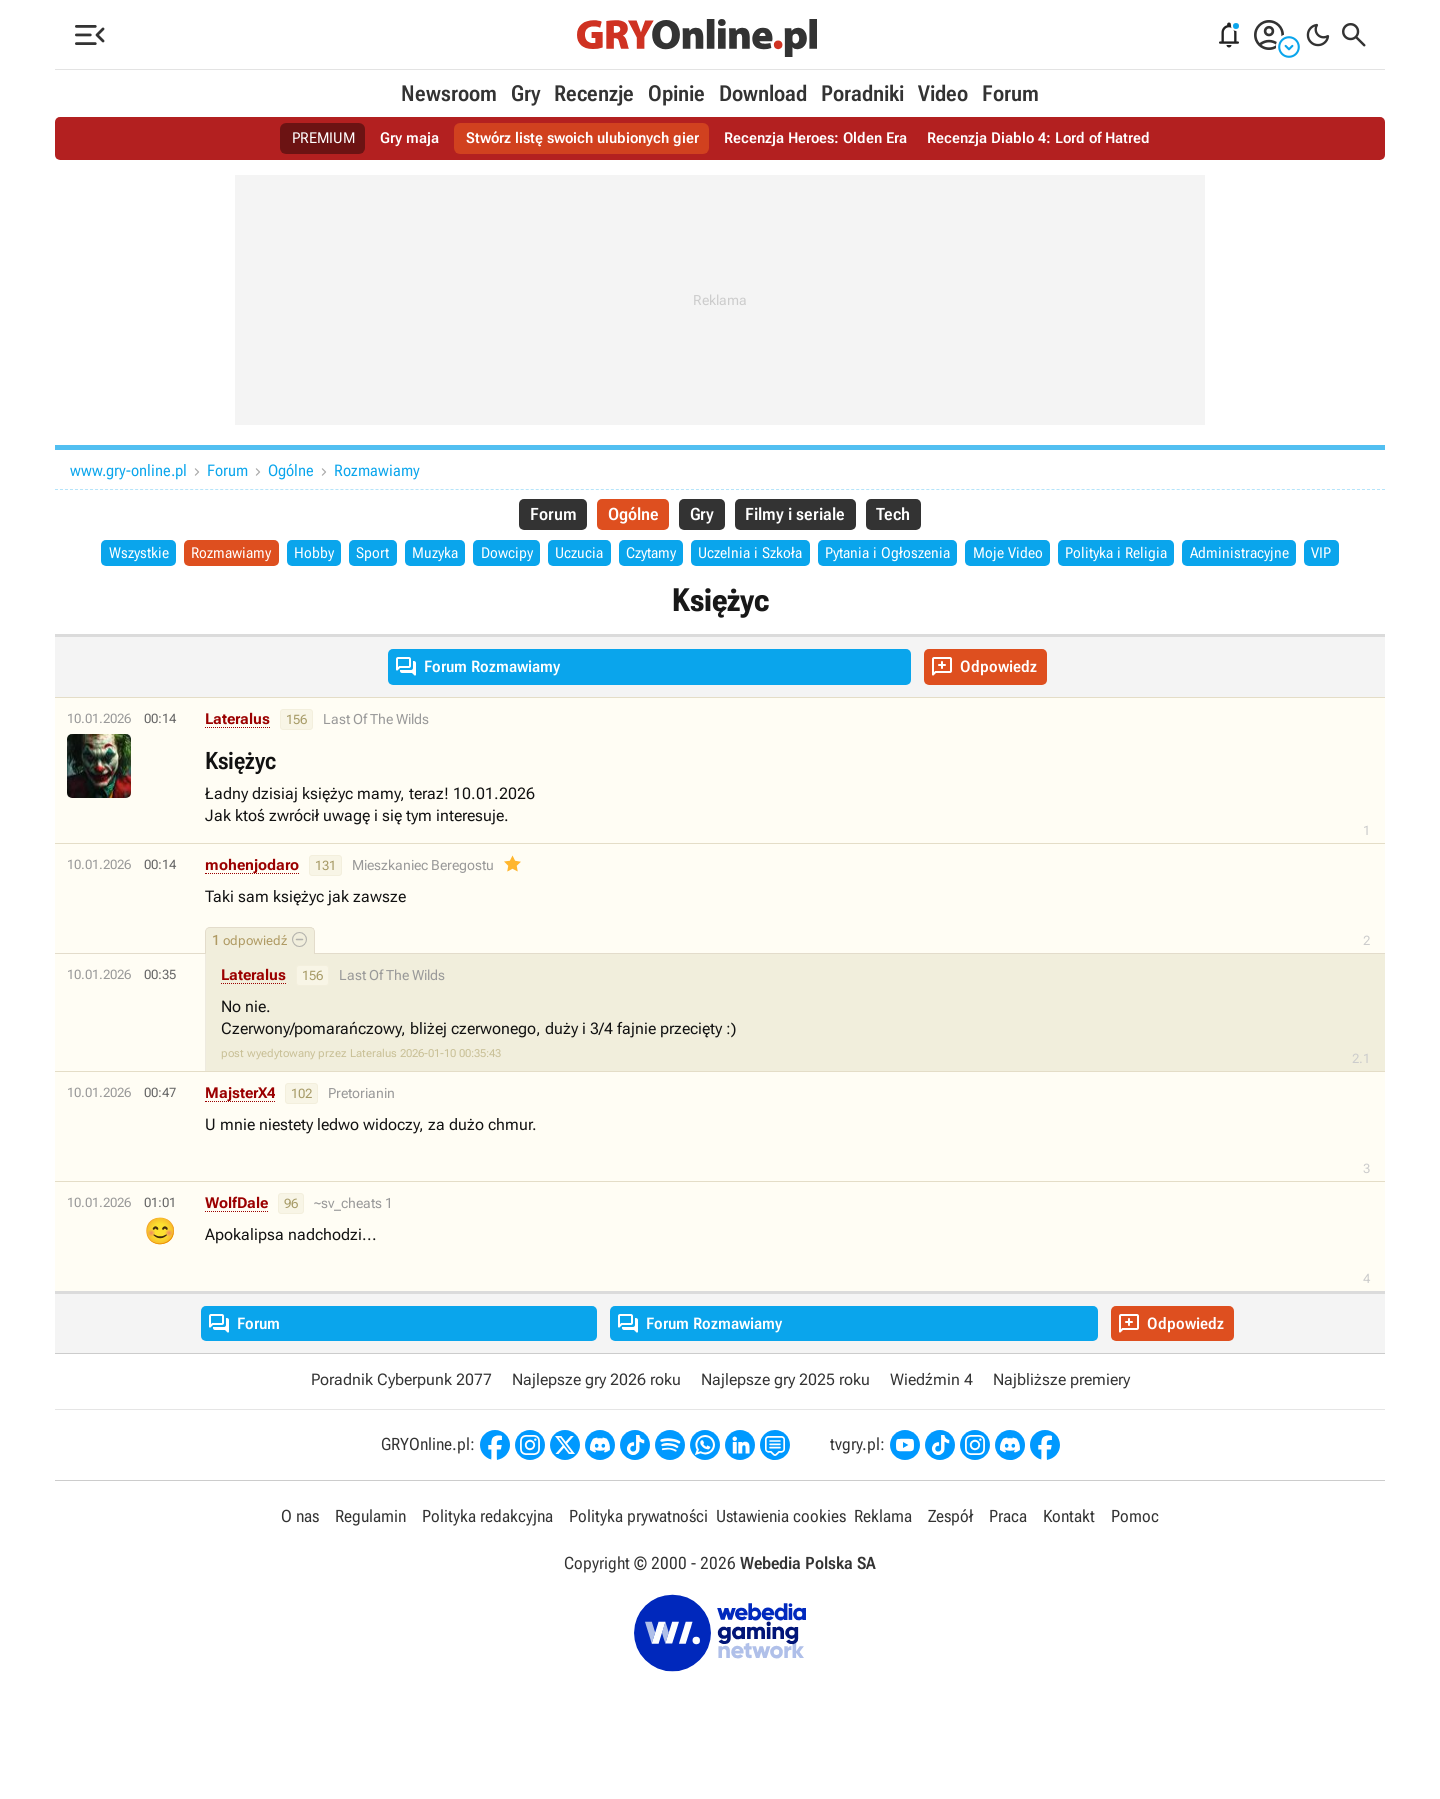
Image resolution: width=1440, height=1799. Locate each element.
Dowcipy (515, 555)
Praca (1008, 1553)
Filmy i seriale (799, 515)
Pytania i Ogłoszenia (923, 555)
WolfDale (236, 1239)
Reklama (883, 1553)
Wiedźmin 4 (931, 1415)
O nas (300, 1553)
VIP (720, 588)
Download (763, 93)
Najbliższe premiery (1061, 1415)
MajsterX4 (240, 1129)
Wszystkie (123, 555)
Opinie (676, 93)
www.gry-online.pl (128, 470)
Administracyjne (1297, 555)
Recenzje (594, 93)
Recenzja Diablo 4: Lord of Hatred (1053, 138)
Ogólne (291, 470)
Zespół (950, 1553)
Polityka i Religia (1166, 555)
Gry (525, 93)
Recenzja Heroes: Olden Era (819, 138)
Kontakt (1069, 1553)
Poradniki (862, 93)
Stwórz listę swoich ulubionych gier (575, 138)
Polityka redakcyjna (487, 1553)
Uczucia (592, 555)
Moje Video (1051, 555)
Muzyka (439, 555)
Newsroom (449, 93)
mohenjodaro (252, 901)
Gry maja (394, 138)
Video (943, 93)
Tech (903, 515)
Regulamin (370, 1553)
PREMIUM (304, 138)
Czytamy (670, 555)
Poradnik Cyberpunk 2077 (401, 1415)
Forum (1010, 93)
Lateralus (237, 755)
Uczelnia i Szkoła (777, 555)
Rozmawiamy (377, 470)
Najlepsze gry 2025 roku (785, 1415)
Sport (372, 555)
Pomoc (1135, 1553)
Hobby (310, 555)
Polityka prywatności (638, 1553)
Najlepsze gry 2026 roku (596, 1415)
